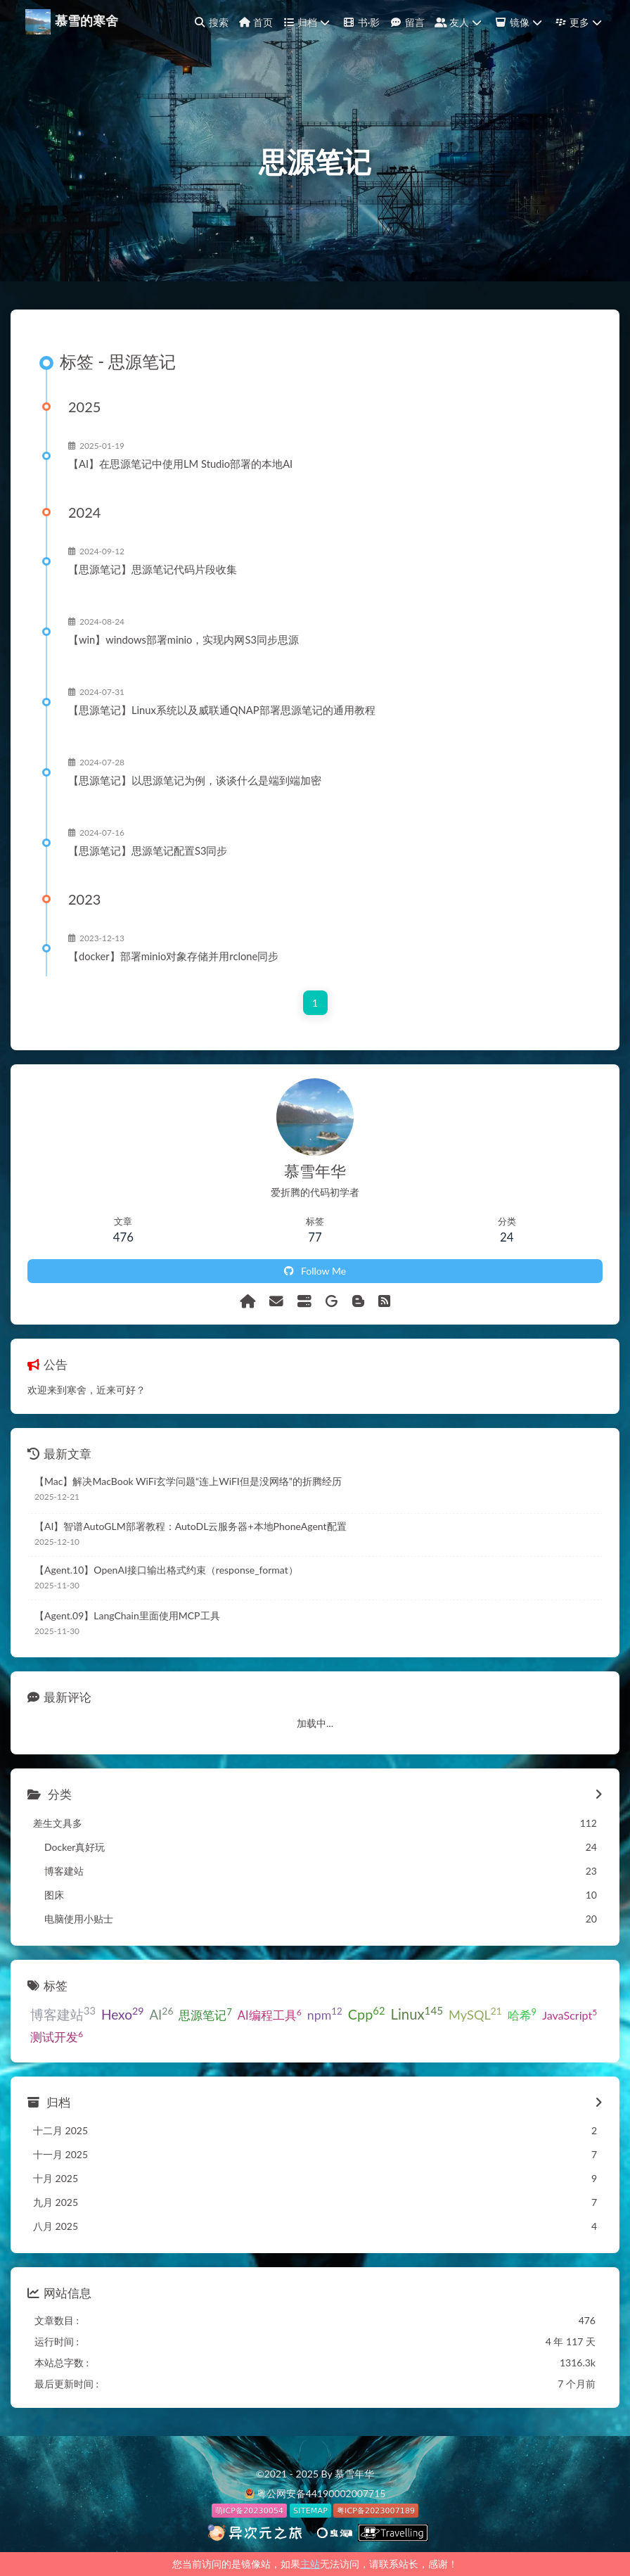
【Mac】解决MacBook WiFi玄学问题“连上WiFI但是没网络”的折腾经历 (188, 1481)
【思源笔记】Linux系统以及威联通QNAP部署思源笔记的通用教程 (221, 709)
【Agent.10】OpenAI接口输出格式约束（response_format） (166, 1570)
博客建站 (63, 2013)
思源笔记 (205, 2014)
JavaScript (569, 2014)
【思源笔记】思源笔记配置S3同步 (148, 850)
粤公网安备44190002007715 (321, 2493)
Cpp (366, 2013)
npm (324, 2014)
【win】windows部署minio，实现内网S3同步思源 (183, 639)
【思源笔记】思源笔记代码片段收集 (152, 569)
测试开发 (56, 2036)
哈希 (522, 2014)
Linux (417, 2013)
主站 (310, 2564)
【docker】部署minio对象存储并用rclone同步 (173, 956)
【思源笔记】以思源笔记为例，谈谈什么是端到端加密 (194, 780)
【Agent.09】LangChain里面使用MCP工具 (127, 1615)
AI (161, 2013)
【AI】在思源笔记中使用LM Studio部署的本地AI (180, 463)
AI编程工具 (270, 2014)
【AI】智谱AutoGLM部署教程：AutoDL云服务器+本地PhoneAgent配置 (190, 1526)
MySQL (475, 2014)
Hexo (122, 2013)
